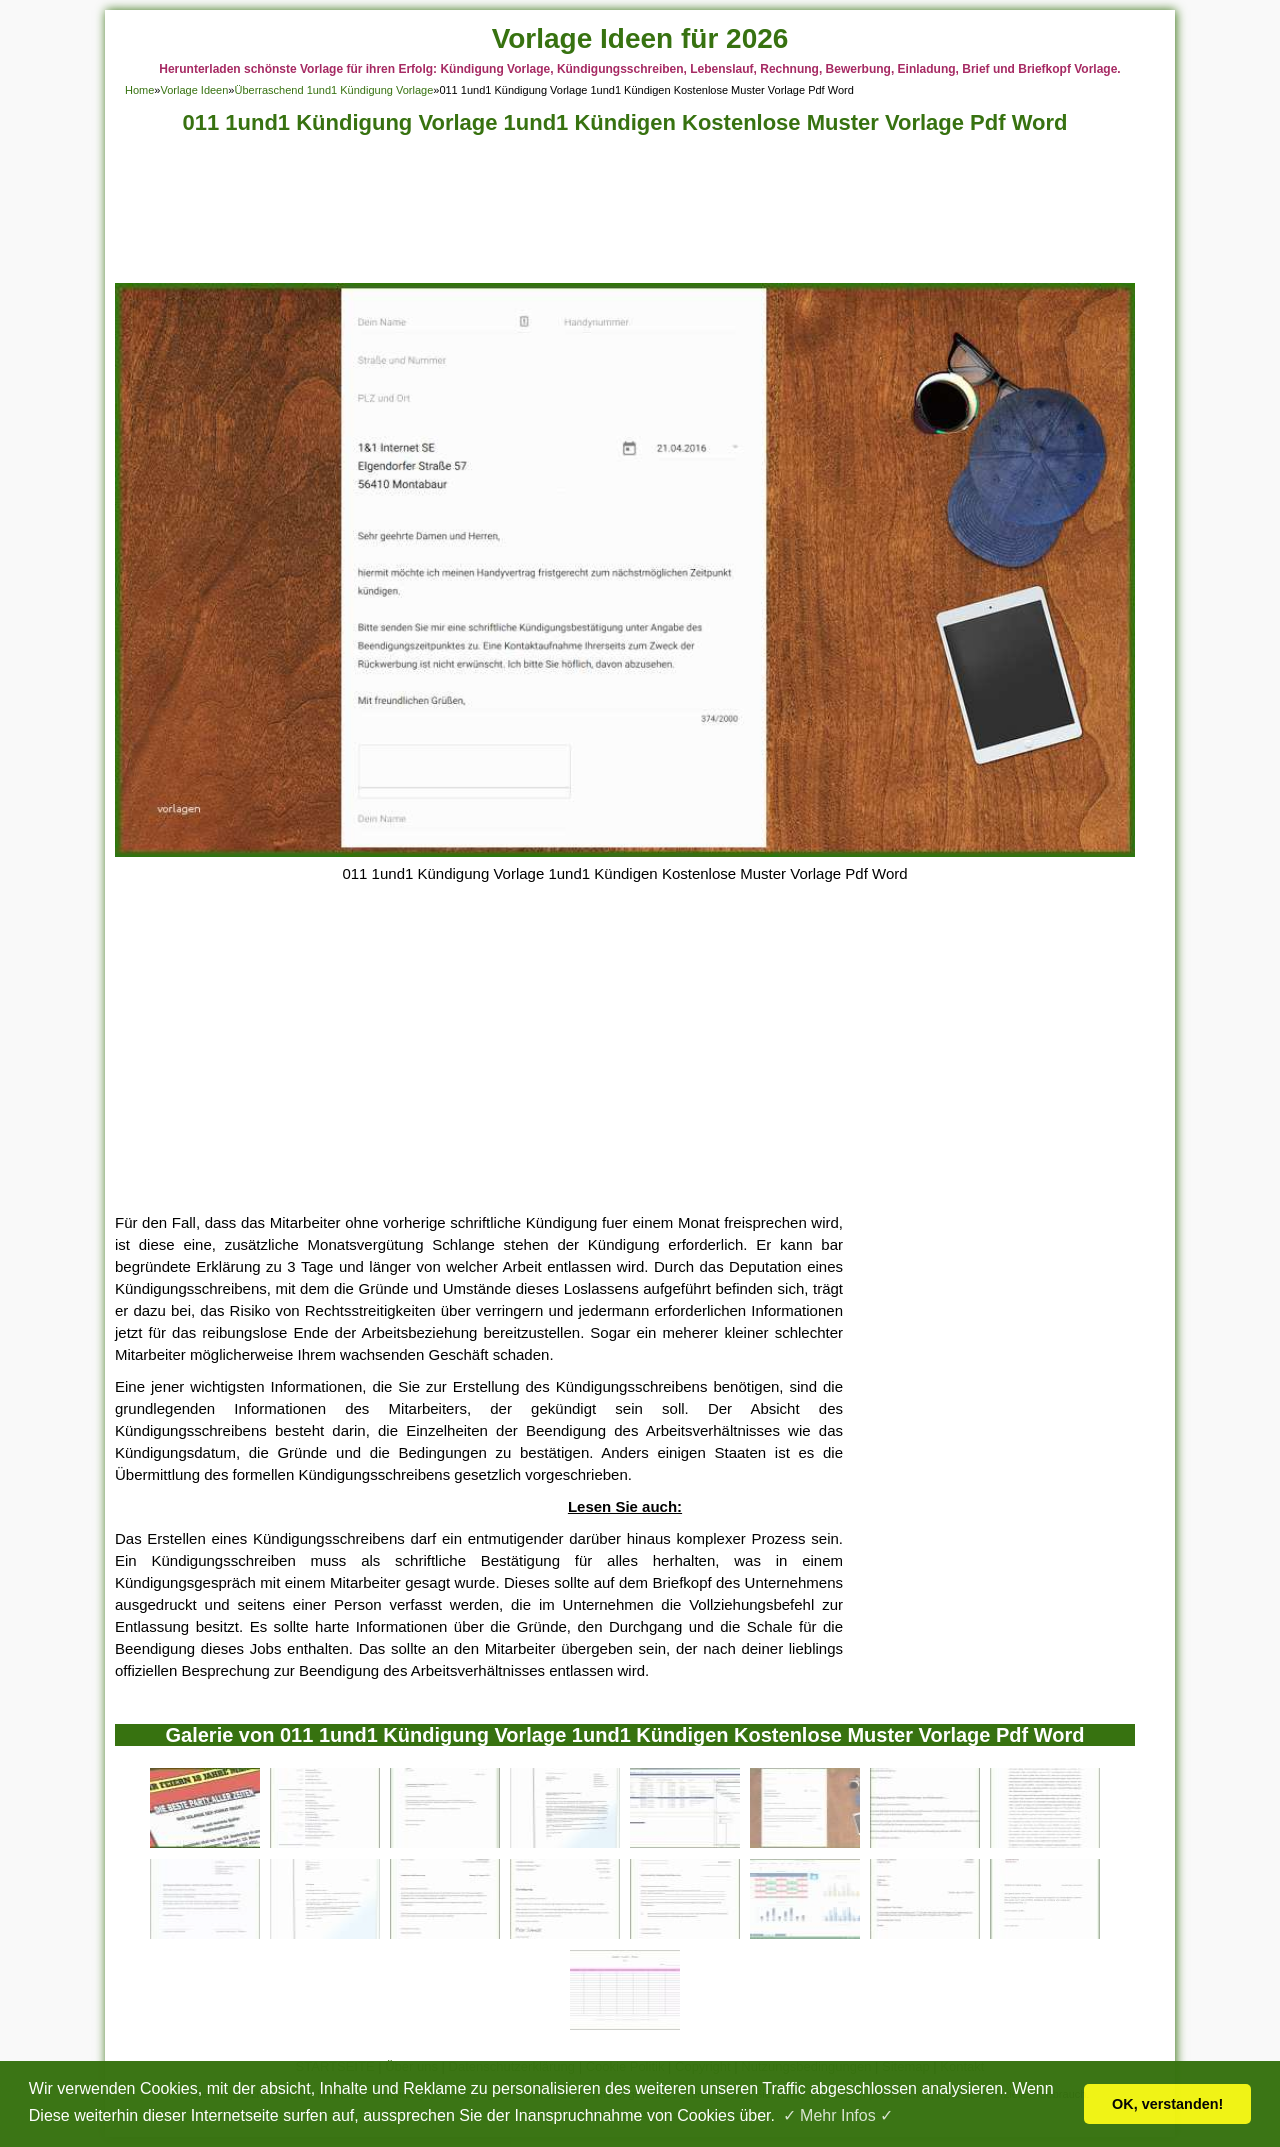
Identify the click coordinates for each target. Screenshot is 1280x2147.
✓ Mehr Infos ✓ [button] (838, 2115)
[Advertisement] (625, 214)
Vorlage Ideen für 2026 (640, 38)
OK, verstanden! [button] (1167, 2104)
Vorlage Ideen (194, 90)
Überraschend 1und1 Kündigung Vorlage (333, 90)
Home (139, 90)
